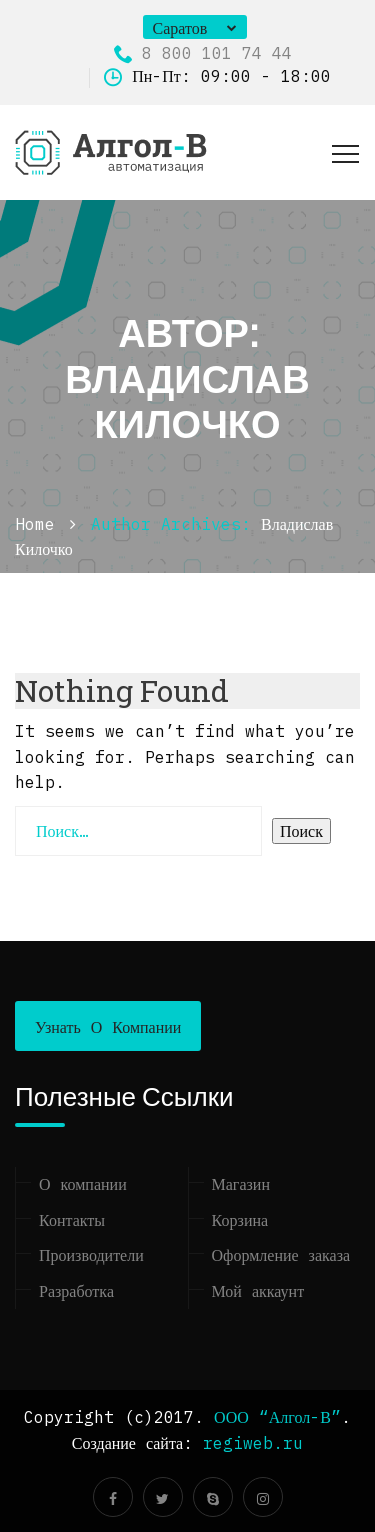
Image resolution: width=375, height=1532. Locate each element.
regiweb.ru (253, 1443)
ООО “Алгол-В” (277, 1417)
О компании (83, 1184)
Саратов (180, 28)
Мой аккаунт (258, 1291)
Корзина (240, 1220)
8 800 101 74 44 (203, 53)
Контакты (72, 1220)
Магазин (241, 1184)
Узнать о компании (108, 1027)
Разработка (76, 1291)
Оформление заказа (281, 1255)
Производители (91, 1255)
